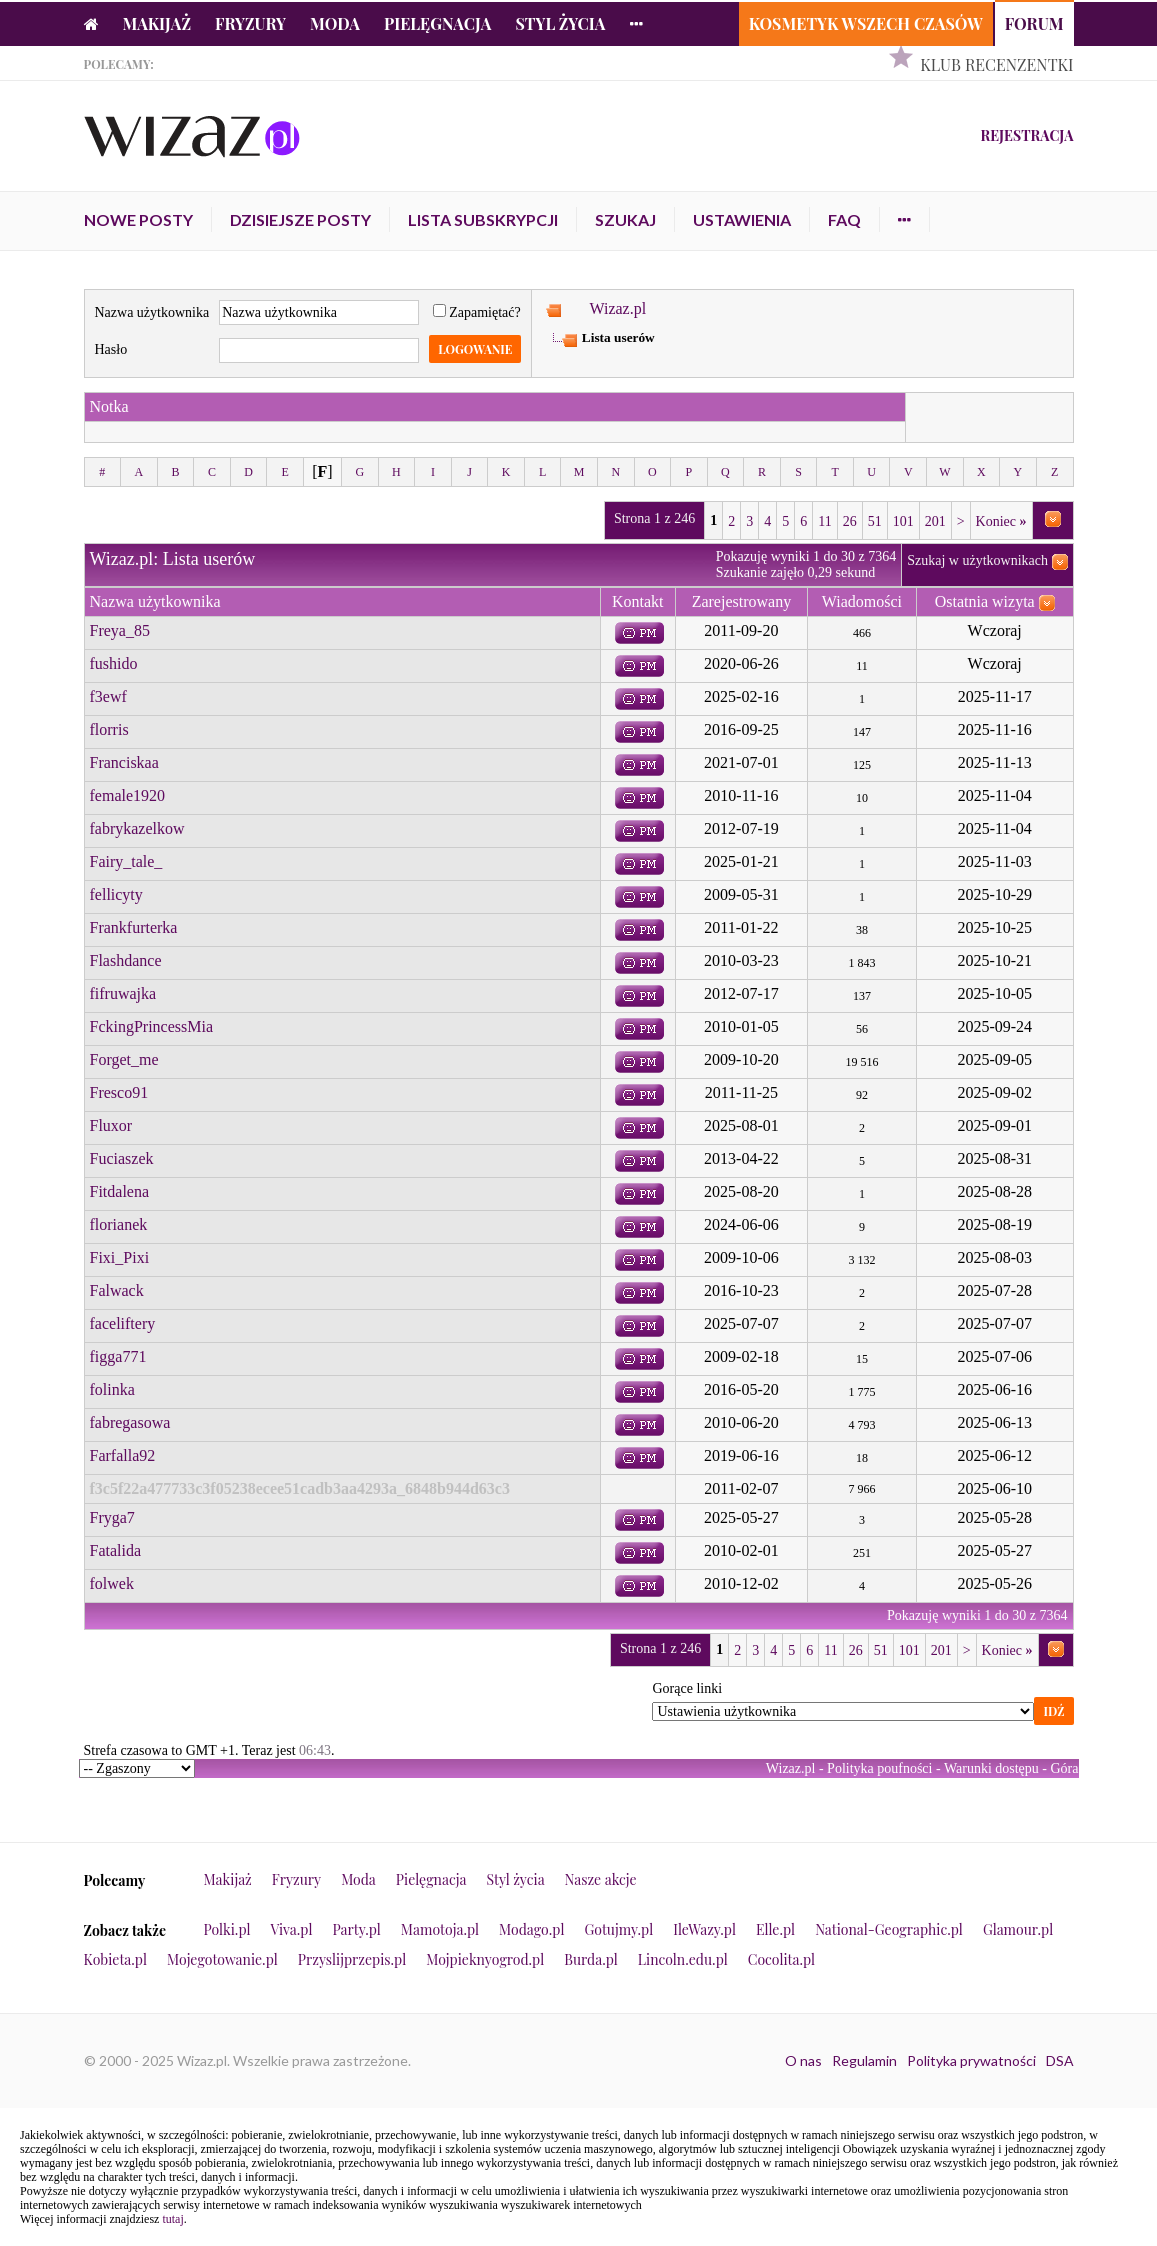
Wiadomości (862, 601)
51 (875, 521)
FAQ (844, 219)
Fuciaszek (122, 1158)
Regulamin (864, 2060)
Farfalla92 (123, 1455)
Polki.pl (227, 1929)
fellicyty (116, 894)
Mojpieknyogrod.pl (485, 1959)
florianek (119, 1224)
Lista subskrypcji (483, 219)
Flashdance (126, 960)
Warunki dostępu (991, 1768)
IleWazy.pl (704, 1929)
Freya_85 (120, 630)
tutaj (172, 2219)
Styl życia (560, 23)
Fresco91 (119, 1092)
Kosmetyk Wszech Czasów (866, 23)
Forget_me (124, 1059)
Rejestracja (1026, 135)
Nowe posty (138, 219)
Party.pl (356, 1929)
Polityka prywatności (971, 2060)
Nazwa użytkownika (152, 312)
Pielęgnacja (437, 23)
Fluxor (111, 1125)
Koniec (1001, 521)
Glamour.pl (1018, 1929)
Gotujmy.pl (618, 1929)
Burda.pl (591, 1959)
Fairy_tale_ (126, 861)
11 (824, 521)
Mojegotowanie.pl (222, 1959)
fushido (114, 663)
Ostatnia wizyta (985, 601)
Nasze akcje (601, 1879)
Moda (335, 23)
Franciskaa (124, 762)
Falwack (117, 1290)
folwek (112, 1583)
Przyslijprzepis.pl (352, 1959)
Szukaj (625, 219)
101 (903, 521)
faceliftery (123, 1323)
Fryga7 (112, 1517)
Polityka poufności (879, 1768)
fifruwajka (123, 993)
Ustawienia (742, 219)
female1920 (128, 795)
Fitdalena (120, 1191)
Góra (1065, 1768)
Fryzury (250, 23)
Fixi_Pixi (120, 1257)
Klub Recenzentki (996, 64)
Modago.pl (531, 1929)
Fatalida (116, 1550)
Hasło (111, 349)
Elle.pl (775, 1929)
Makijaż (157, 23)
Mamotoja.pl (440, 1929)
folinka (112, 1389)
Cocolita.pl (781, 1959)
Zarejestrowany (742, 601)
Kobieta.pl (116, 1959)
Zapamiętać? (477, 312)
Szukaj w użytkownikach (977, 560)
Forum (1034, 23)
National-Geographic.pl (889, 1929)
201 (935, 521)
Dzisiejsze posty (300, 219)
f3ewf (108, 696)
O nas (803, 2060)
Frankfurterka (134, 927)
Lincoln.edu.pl (683, 1959)
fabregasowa (130, 1422)
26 (850, 521)
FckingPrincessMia (152, 1026)
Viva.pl (292, 1929)
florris (109, 729)
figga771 (118, 1356)
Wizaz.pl (617, 308)
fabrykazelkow (137, 828)
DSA (1060, 2060)
